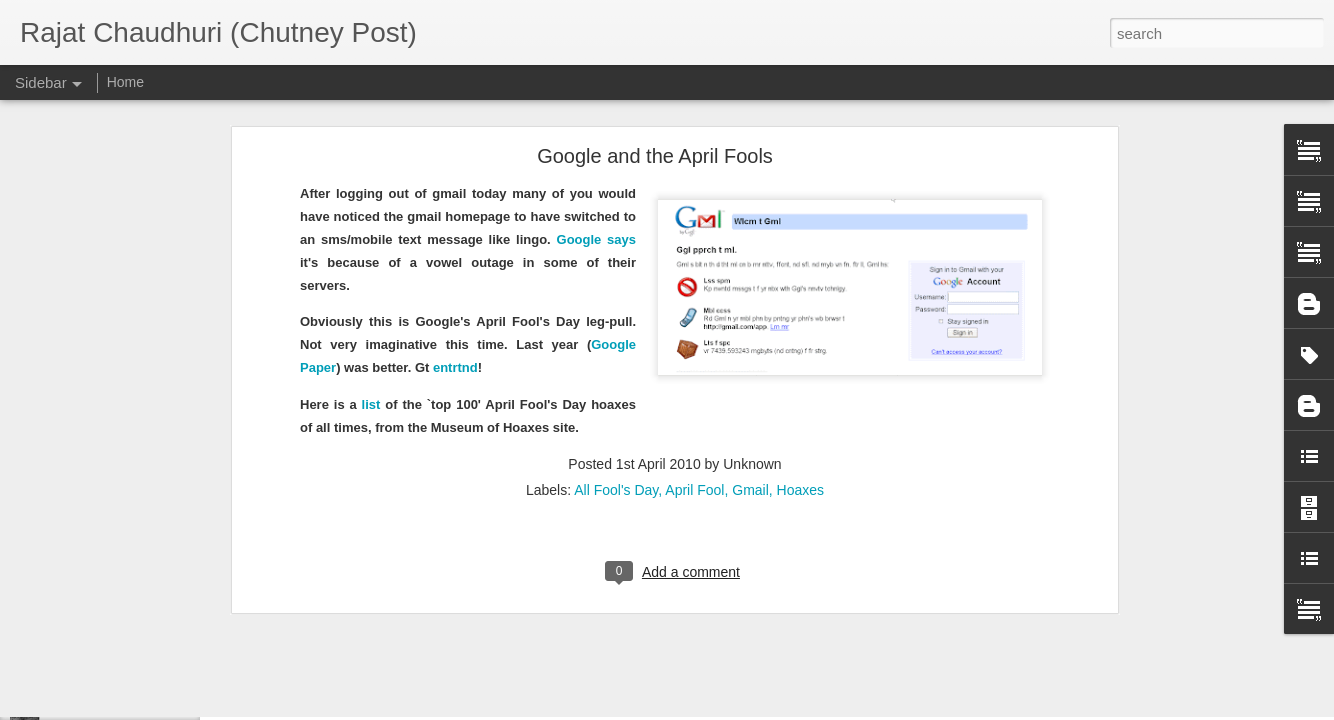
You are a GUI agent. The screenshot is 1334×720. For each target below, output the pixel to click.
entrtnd (455, 245)
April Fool (694, 368)
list (371, 282)
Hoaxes (800, 368)
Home (125, 82)
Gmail (750, 368)
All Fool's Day (616, 368)
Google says (596, 117)
